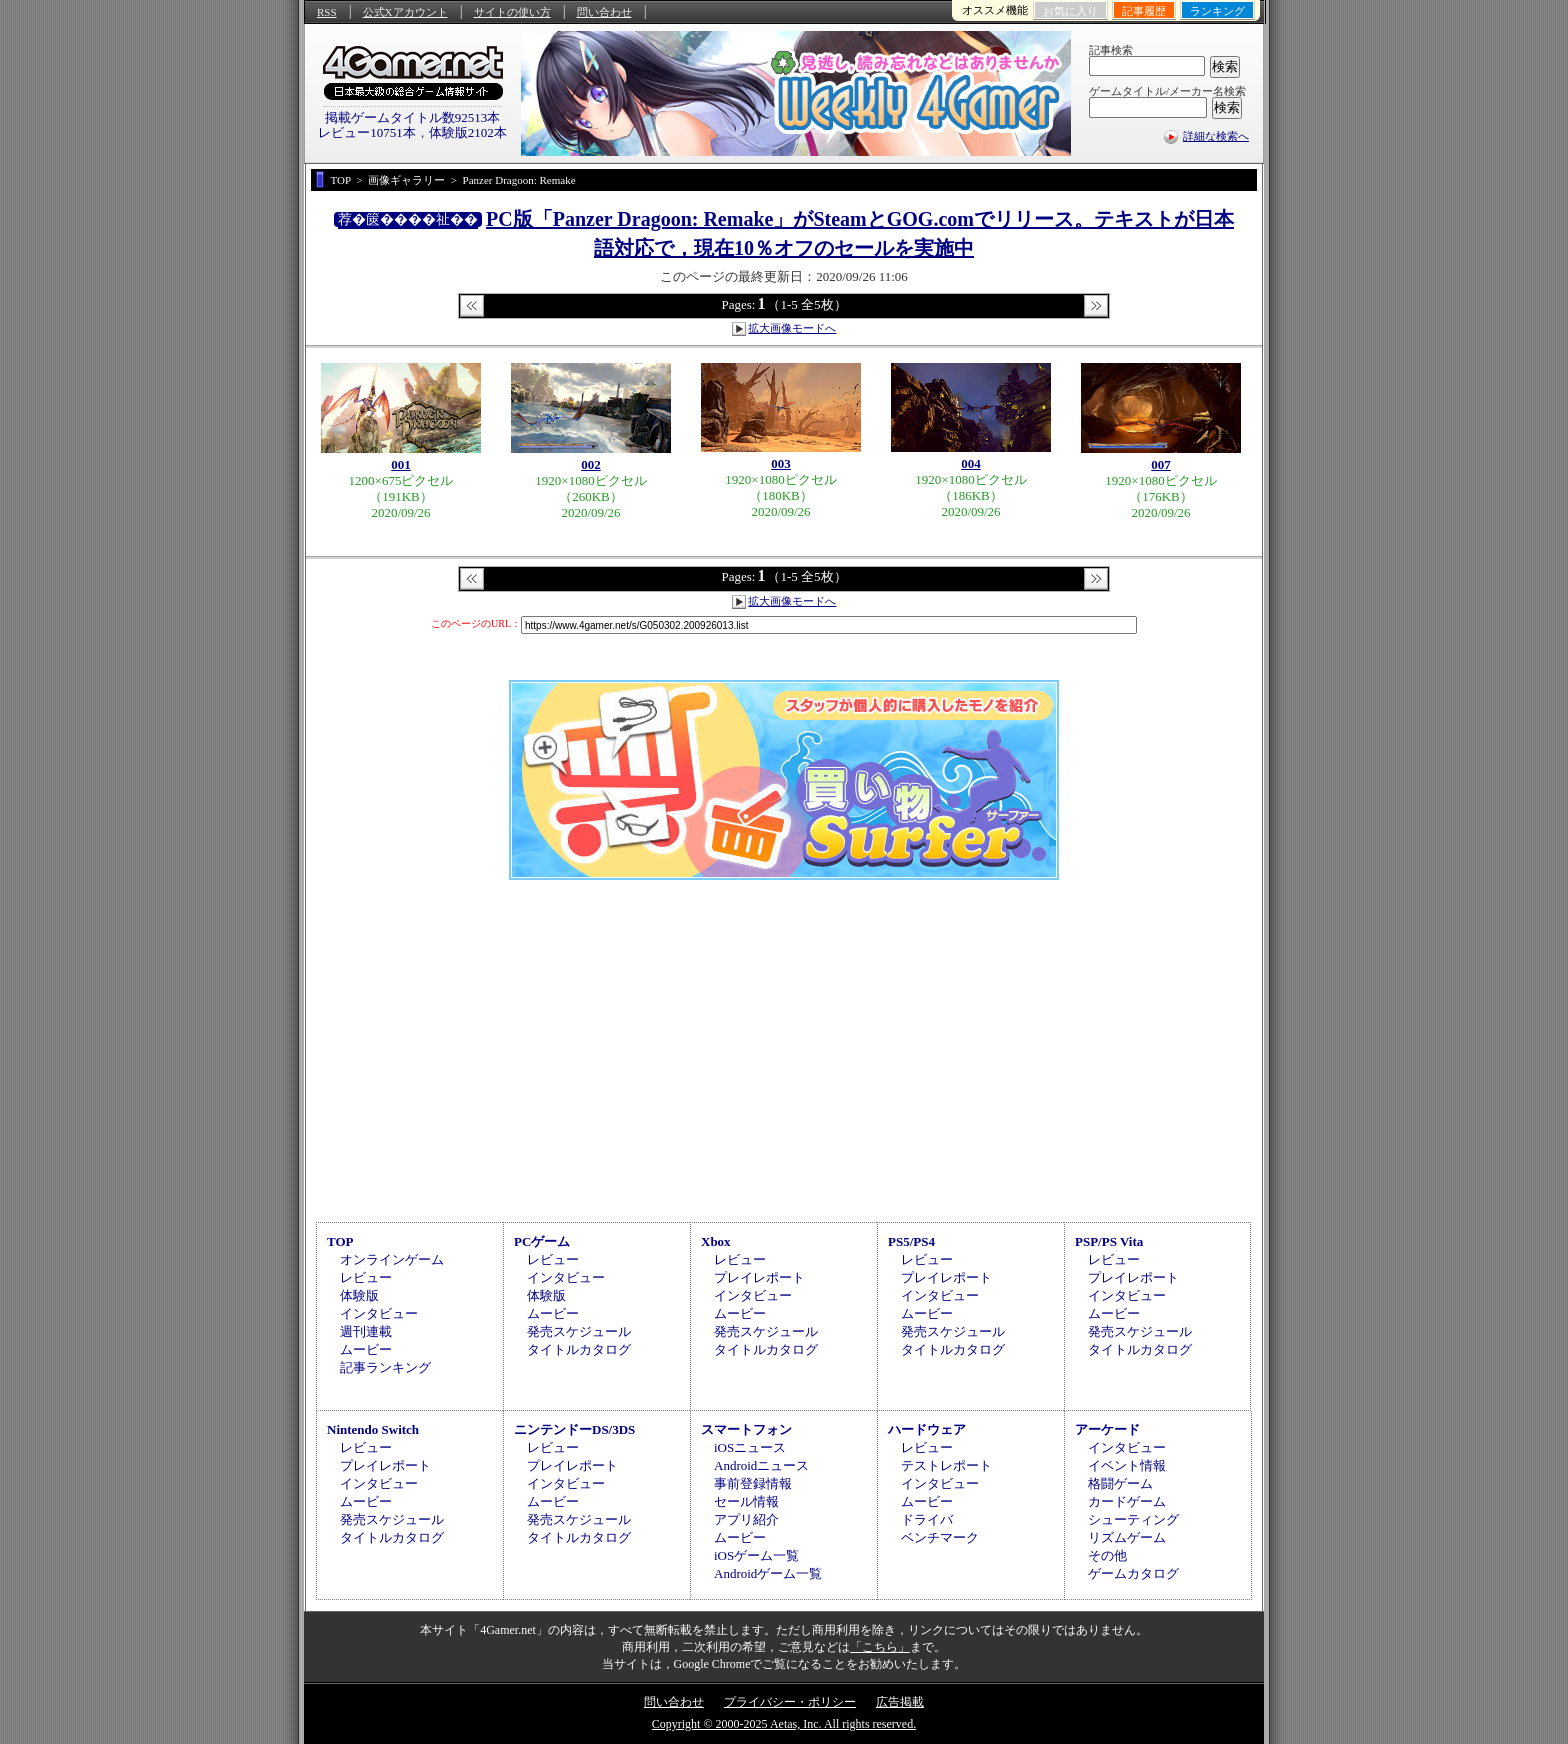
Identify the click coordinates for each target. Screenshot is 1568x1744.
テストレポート (946, 1465)
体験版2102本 (468, 132)
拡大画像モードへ (792, 328)
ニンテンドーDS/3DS (574, 1429)
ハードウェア (927, 1429)
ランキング (1217, 11)
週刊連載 (366, 1331)
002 (591, 464)
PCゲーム (542, 1241)
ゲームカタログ (1133, 1573)
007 (1161, 464)
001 (401, 464)
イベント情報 (1127, 1465)
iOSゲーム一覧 (756, 1555)
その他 (1107, 1555)
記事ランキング (385, 1367)
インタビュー (379, 1313)
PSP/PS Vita (1109, 1241)
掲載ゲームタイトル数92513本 (413, 117)
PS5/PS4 (911, 1241)
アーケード (1107, 1429)
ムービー (366, 1349)
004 (971, 463)
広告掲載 (900, 1702)
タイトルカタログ (579, 1349)
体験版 (359, 1295)
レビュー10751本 (367, 132)
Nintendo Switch (373, 1429)
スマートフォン (746, 1429)
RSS (327, 12)
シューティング (1133, 1519)
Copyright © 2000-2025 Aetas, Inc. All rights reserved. (784, 1724)
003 (781, 463)
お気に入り (1070, 11)
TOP (340, 1241)
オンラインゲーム (392, 1259)
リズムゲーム (1127, 1537)
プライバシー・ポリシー (790, 1702)
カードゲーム (1127, 1501)
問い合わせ (604, 12)
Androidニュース (761, 1465)
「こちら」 (880, 1647)
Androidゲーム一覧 (768, 1573)
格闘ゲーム (1120, 1483)
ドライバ (927, 1519)
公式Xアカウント (405, 12)
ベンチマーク (940, 1537)
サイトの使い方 (512, 12)
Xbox (716, 1241)
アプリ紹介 (746, 1519)
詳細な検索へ (1216, 136)
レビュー (366, 1277)
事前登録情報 (753, 1483)
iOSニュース (750, 1447)
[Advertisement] (784, 1048)
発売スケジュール (579, 1331)
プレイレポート (759, 1277)
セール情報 (746, 1501)
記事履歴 (1144, 11)
